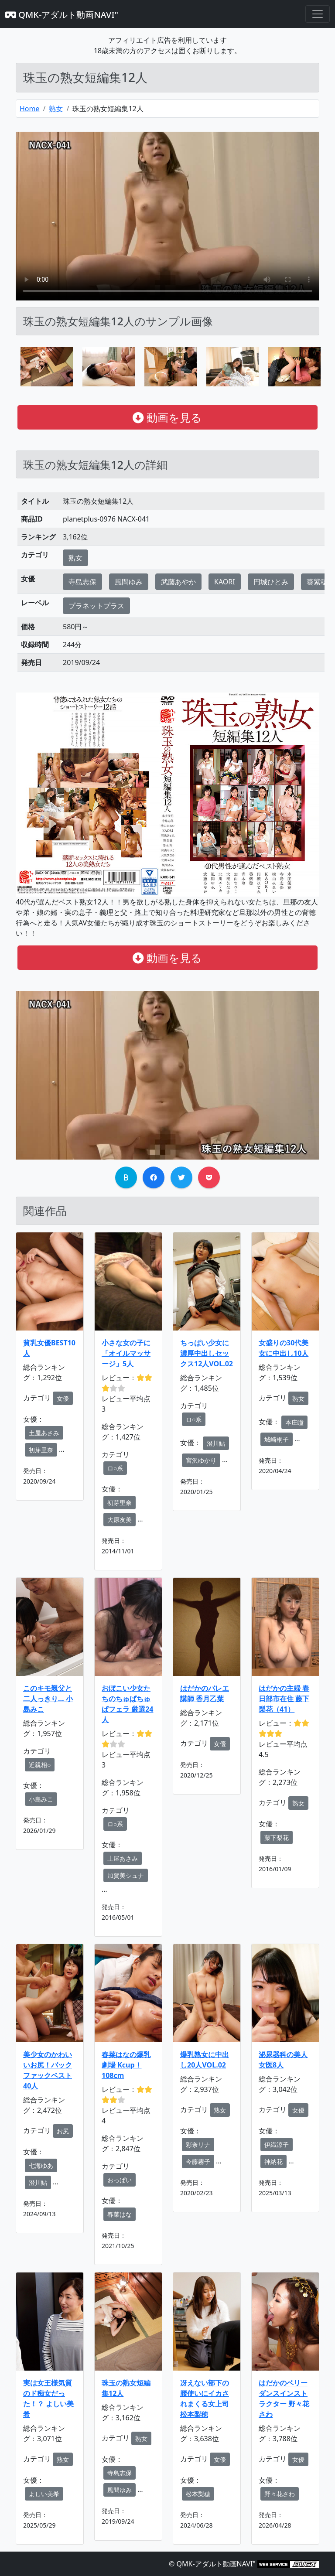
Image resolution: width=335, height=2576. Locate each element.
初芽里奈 (41, 1450)
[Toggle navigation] (317, 14)
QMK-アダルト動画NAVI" (61, 14)
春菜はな (119, 2214)
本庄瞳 (294, 1422)
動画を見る (167, 417)
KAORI (224, 582)
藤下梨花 (276, 1837)
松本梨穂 (198, 2494)
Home (30, 108)
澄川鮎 (216, 1443)
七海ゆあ (41, 2165)
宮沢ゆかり (201, 1460)
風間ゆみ (129, 582)
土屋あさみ (44, 1433)
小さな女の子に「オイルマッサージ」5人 (126, 1353)
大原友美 (119, 1519)
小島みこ (41, 1799)
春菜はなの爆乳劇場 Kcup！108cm (126, 2065)
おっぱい (119, 2180)
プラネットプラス (96, 606)
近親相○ (40, 1765)
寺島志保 (82, 582)
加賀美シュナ (125, 1875)
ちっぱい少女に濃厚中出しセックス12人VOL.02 (206, 1353)
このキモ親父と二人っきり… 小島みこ (48, 1698)
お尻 (63, 2131)
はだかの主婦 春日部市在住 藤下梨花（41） (284, 1698)
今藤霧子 (198, 2161)
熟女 (56, 108)
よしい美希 (44, 2494)
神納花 (273, 2161)
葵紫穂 (317, 582)
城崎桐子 (276, 1439)
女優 (63, 1398)
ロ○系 (115, 1468)
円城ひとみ (270, 582)
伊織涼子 (276, 2144)
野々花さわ (279, 2494)
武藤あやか (178, 582)
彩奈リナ (198, 2144)
